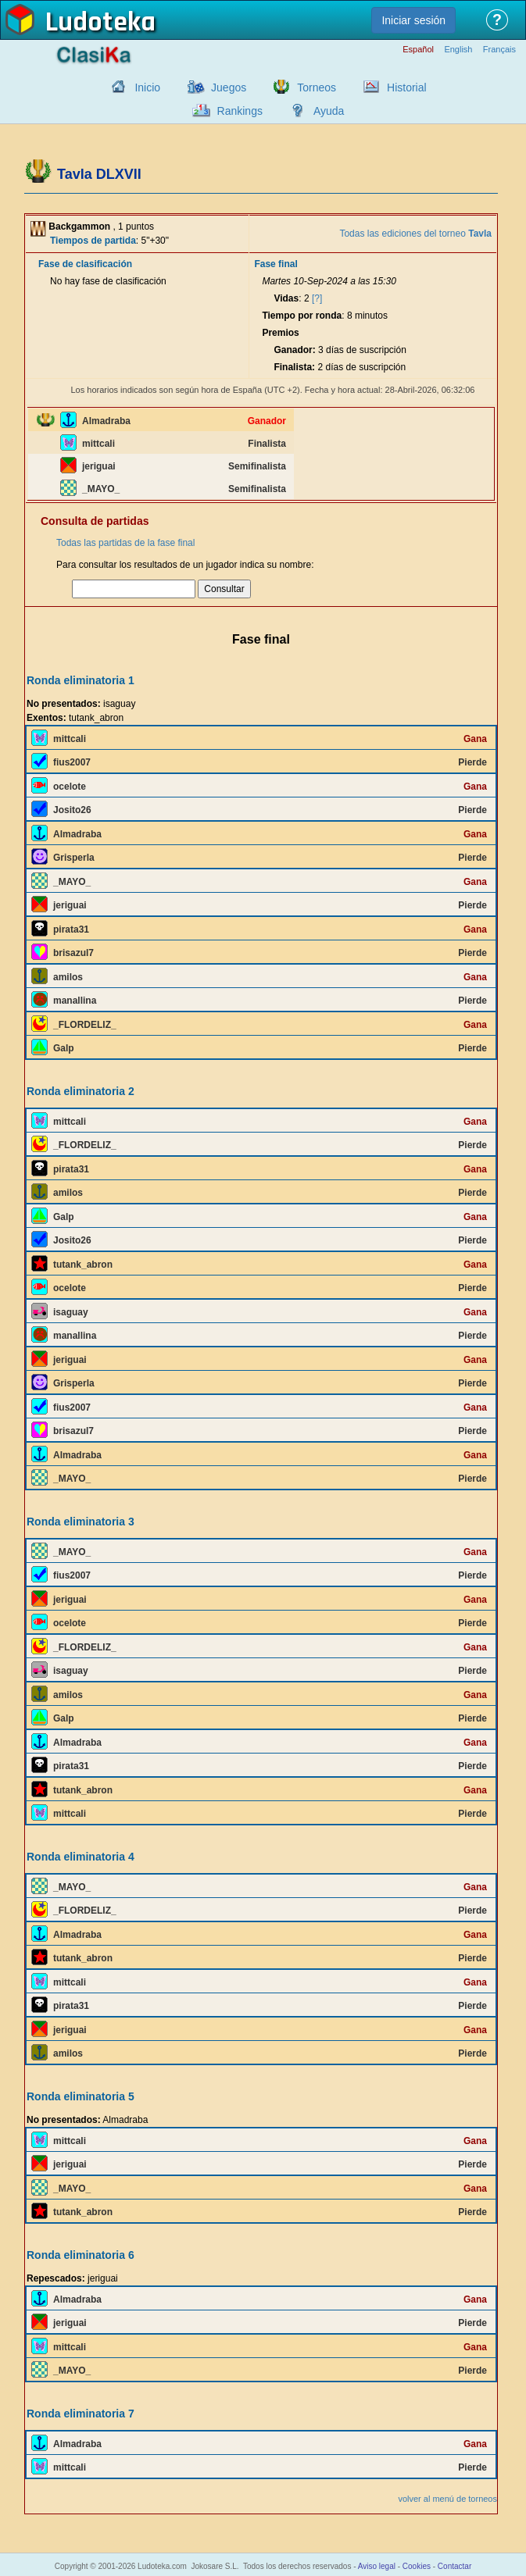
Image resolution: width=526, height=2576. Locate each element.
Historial (407, 87)
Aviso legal (376, 2566)
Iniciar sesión (413, 20)
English (458, 49)
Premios (280, 332)
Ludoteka (100, 23)
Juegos (228, 87)
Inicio (147, 87)
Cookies (417, 2566)
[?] (317, 298)
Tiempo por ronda (302, 315)
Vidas (286, 298)
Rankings (240, 111)
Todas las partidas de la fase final (125, 542)
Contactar (454, 2566)
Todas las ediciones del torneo (415, 233)
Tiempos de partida (93, 240)
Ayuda (328, 111)
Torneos (316, 87)
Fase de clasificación (85, 264)
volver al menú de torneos (447, 2498)
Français (499, 49)
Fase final (275, 264)
